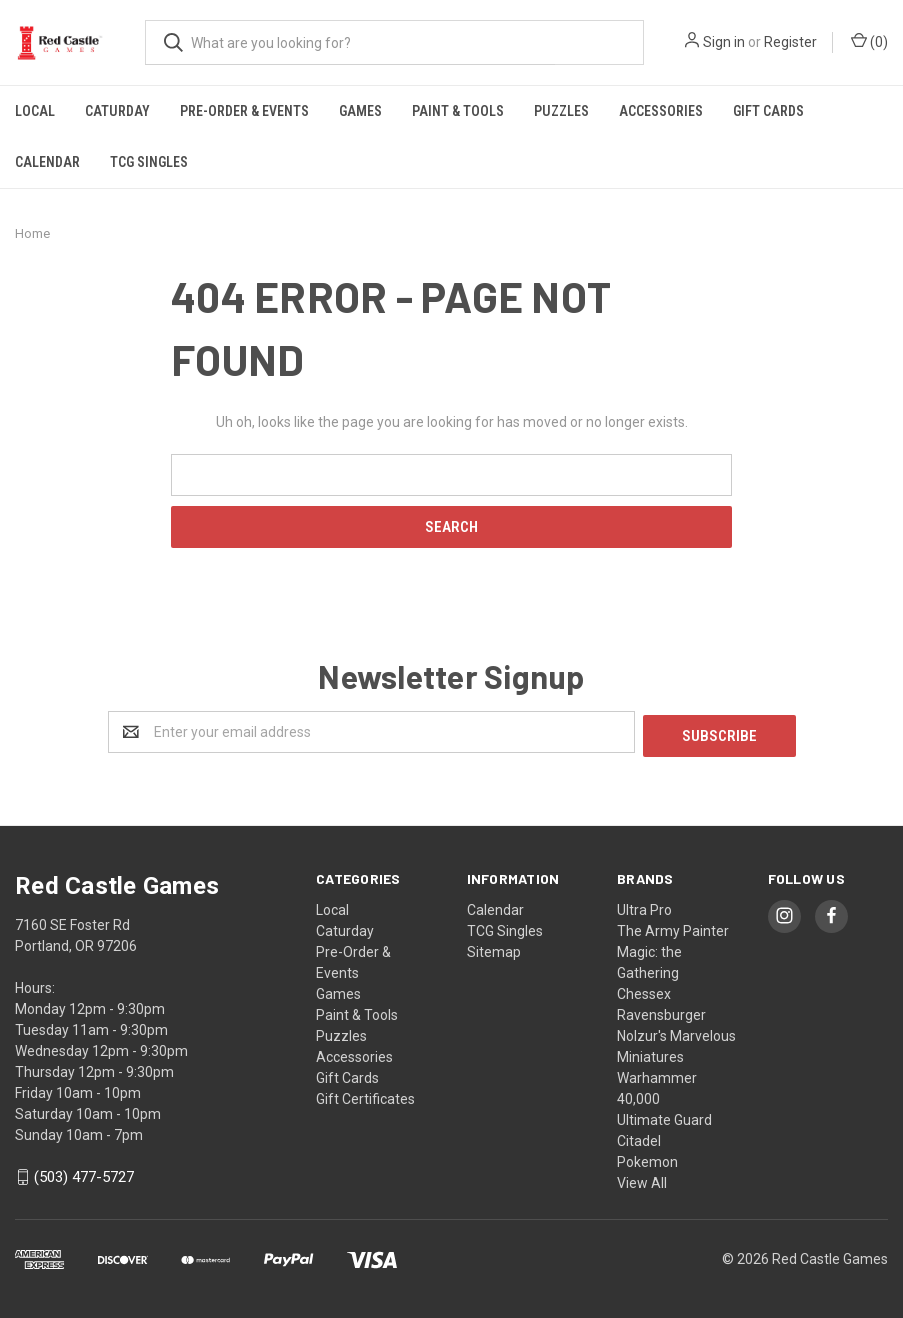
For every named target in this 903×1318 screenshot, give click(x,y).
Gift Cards (768, 111)
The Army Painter (673, 927)
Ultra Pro (644, 906)
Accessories (661, 111)
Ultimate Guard (664, 1116)
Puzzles (561, 111)
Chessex (644, 990)
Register (790, 42)
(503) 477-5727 (84, 1174)
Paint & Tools (458, 111)
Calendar (47, 162)
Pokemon (647, 1158)
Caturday (117, 111)
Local (35, 111)
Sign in (724, 42)
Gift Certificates (365, 1095)
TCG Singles (149, 162)
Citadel (639, 1137)
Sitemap (494, 948)
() (869, 41)
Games (360, 111)
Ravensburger (661, 1011)
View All (642, 1179)
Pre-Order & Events (244, 111)
